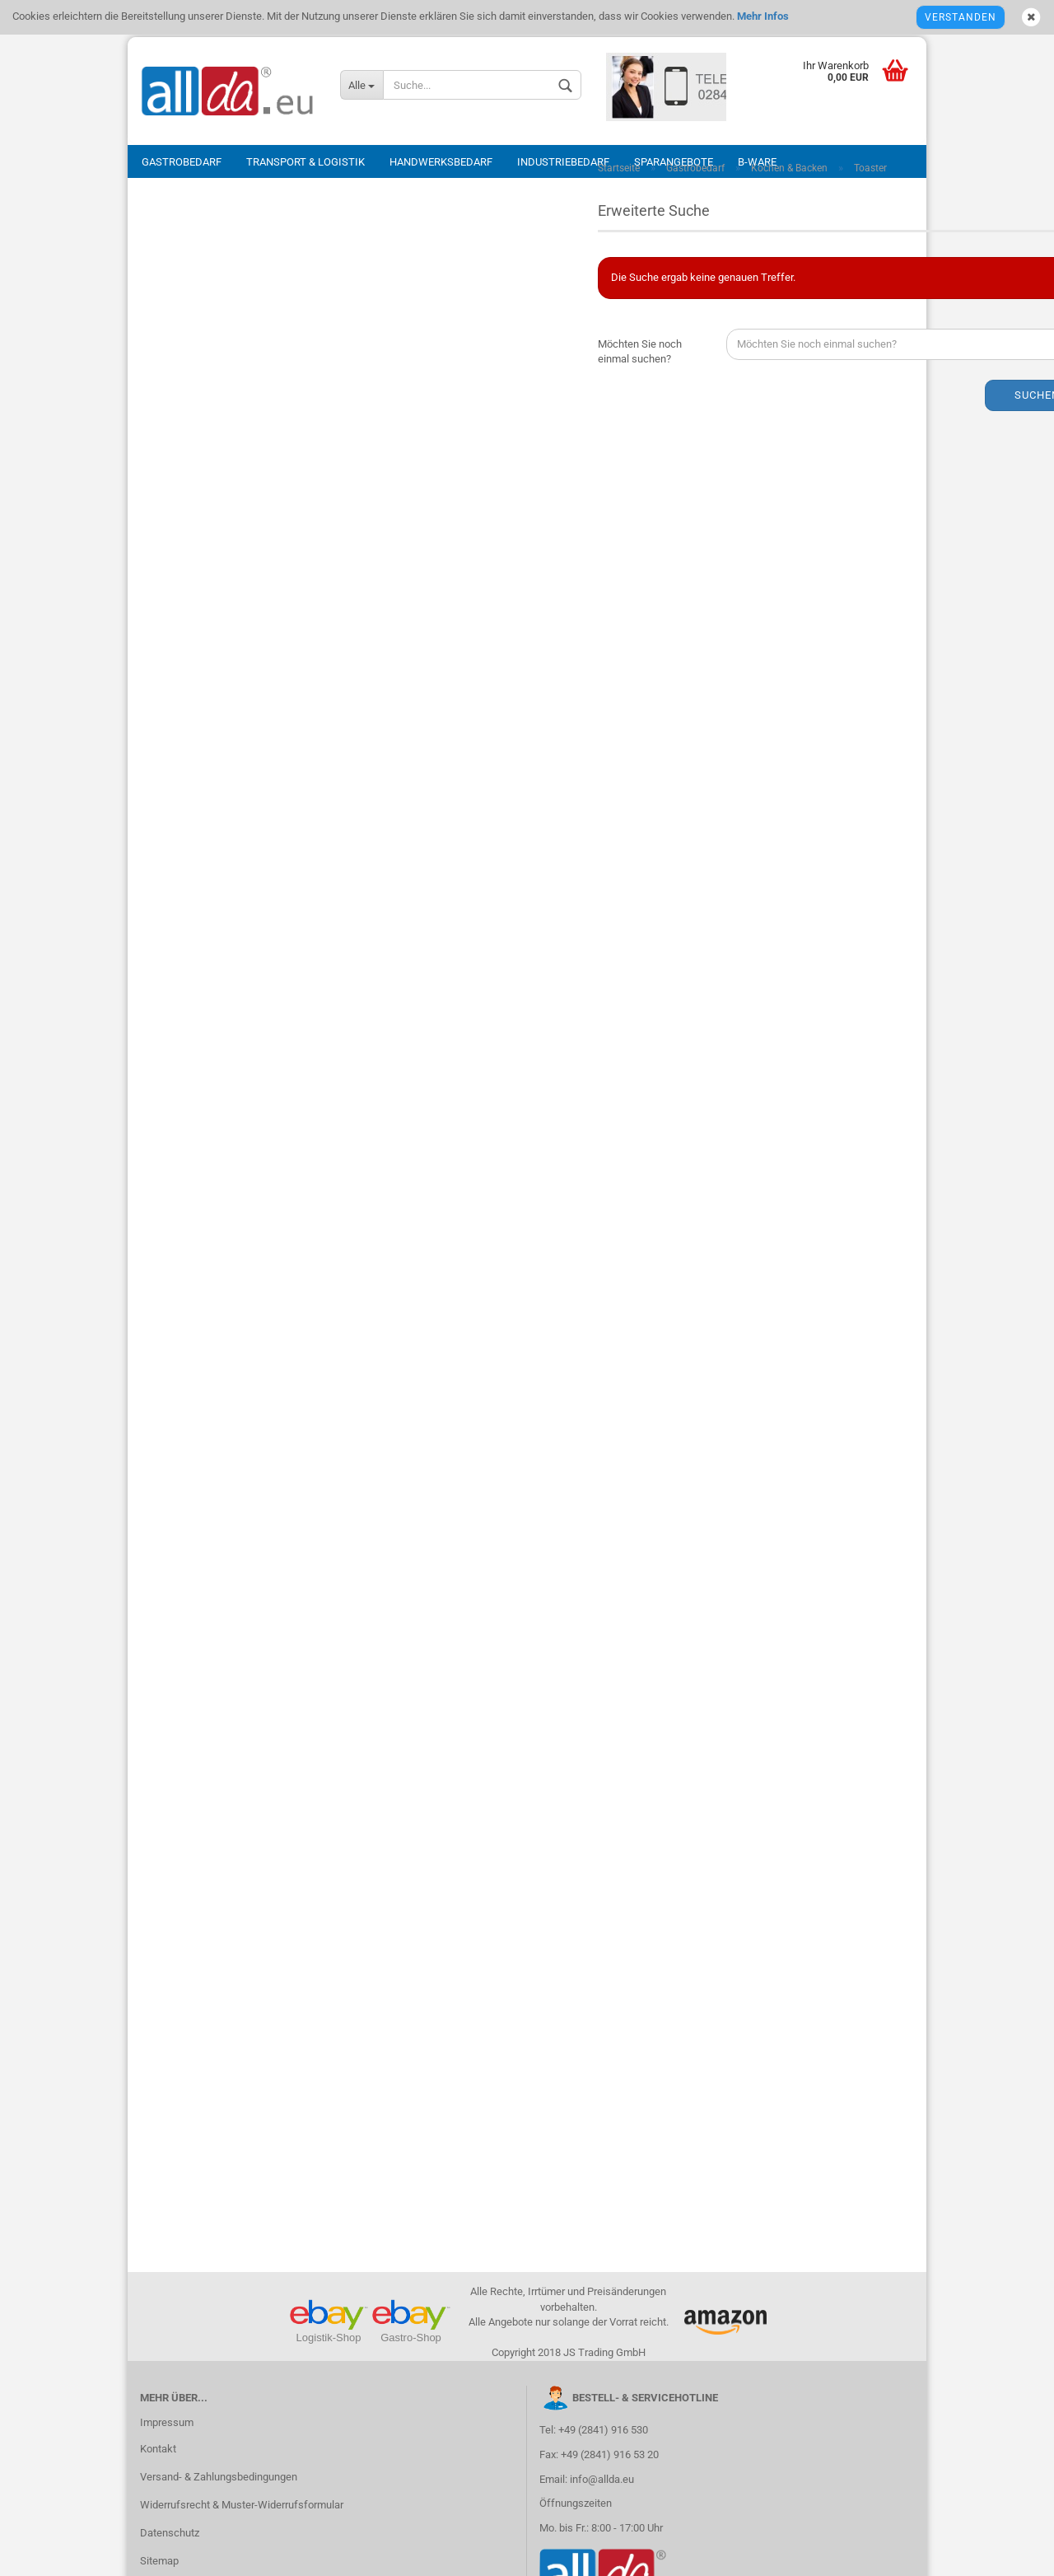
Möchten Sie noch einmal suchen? (452, 360)
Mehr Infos (762, 16)
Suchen (849, 403)
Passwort (175, 283)
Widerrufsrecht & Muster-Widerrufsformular (241, 2060)
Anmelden (262, 352)
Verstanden (960, 17)
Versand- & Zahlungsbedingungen (218, 2032)
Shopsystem (379, 2554)
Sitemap (159, 2116)
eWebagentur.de (666, 2554)
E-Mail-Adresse (188, 220)
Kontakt (158, 2004)
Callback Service (178, 2144)
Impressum (167, 1977)
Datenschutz (169, 2088)
